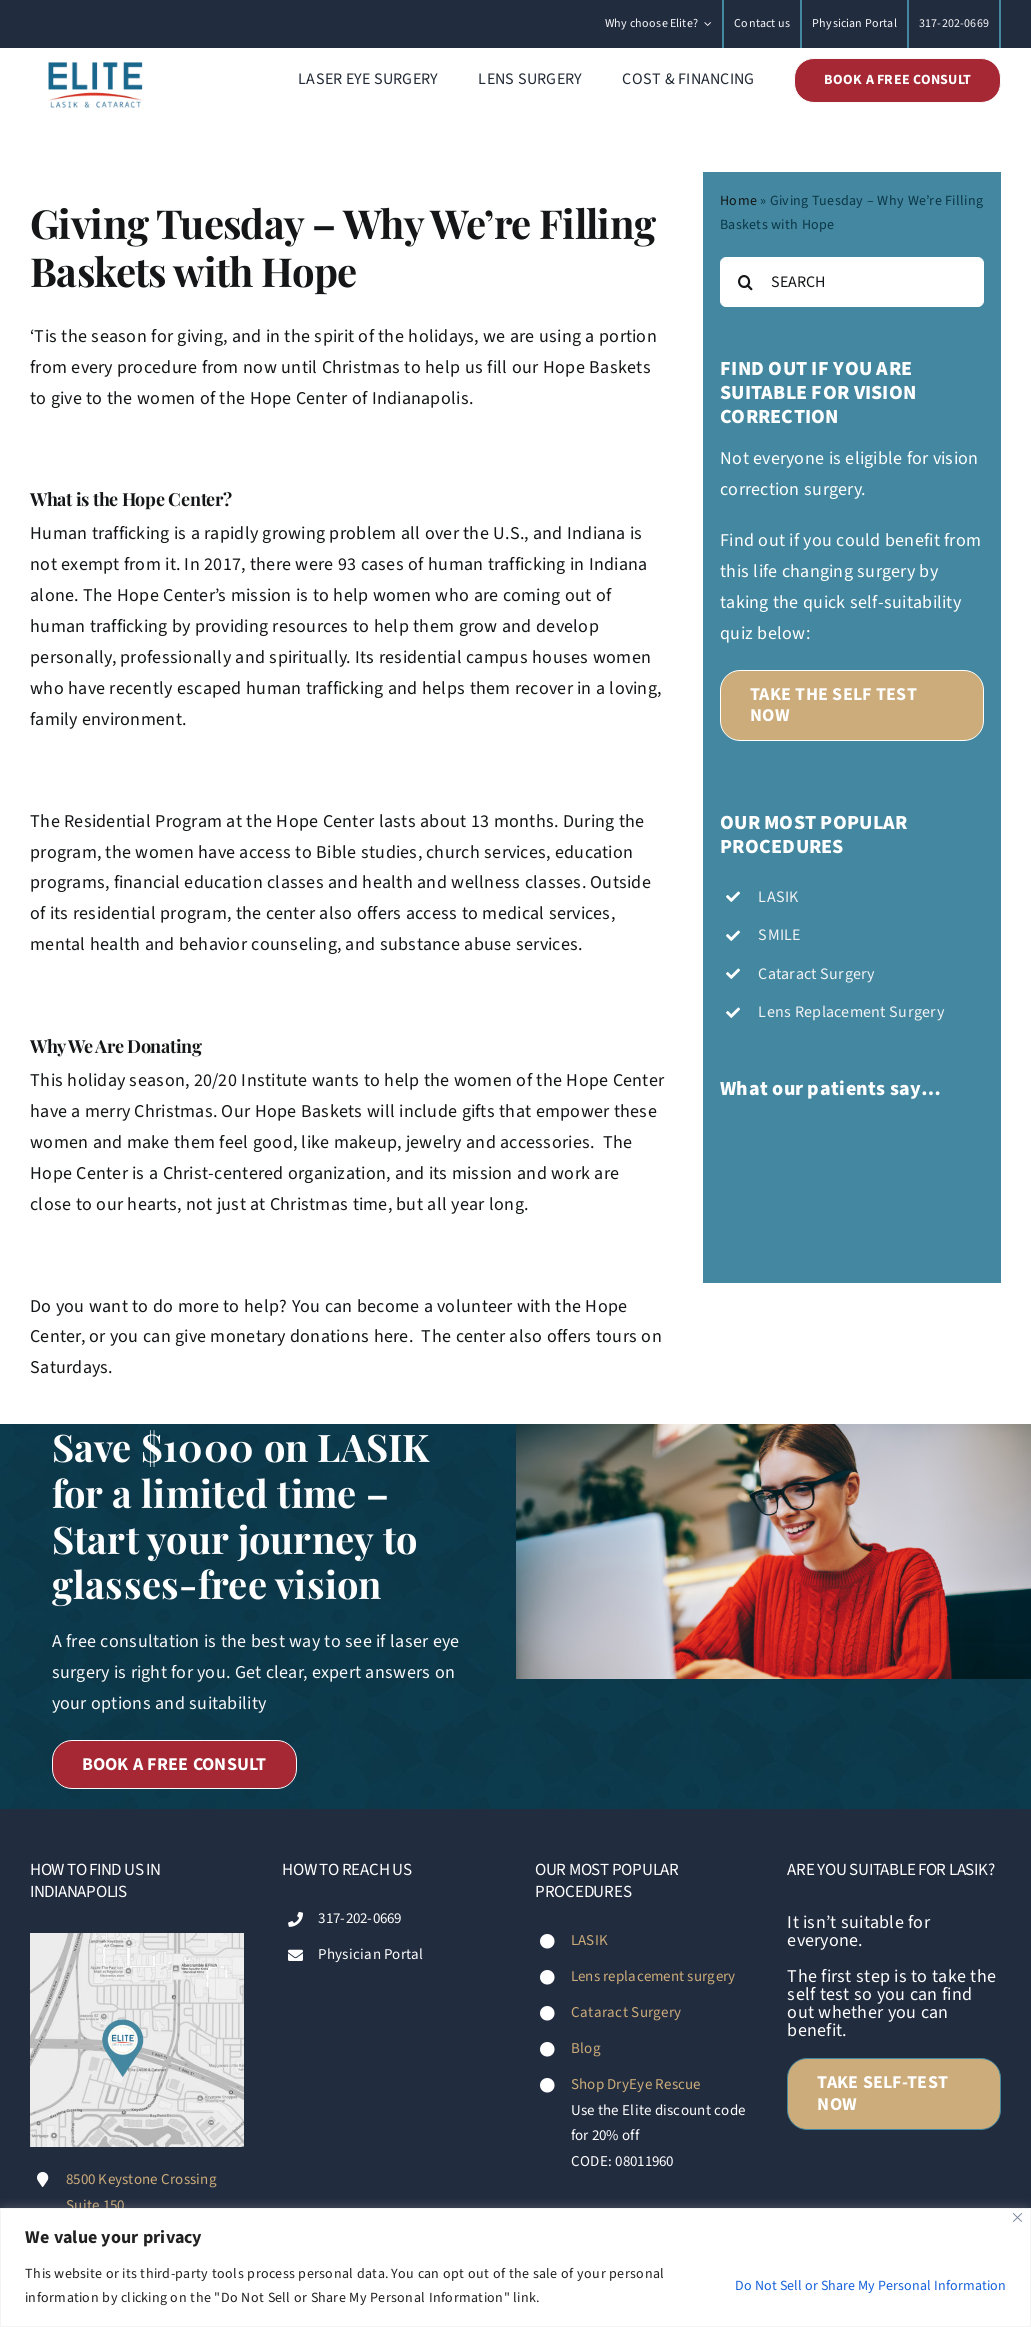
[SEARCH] (852, 282)
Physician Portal (370, 1954)
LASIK (589, 1940)
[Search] (745, 282)
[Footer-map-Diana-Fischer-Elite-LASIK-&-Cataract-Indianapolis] (137, 1941)
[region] (515, 2267)
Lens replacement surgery (653, 1976)
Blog (586, 2048)
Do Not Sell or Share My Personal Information (870, 2286)
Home (738, 201)
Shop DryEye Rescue (636, 2084)
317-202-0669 (359, 1918)
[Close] (1017, 2217)
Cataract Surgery (626, 2012)
